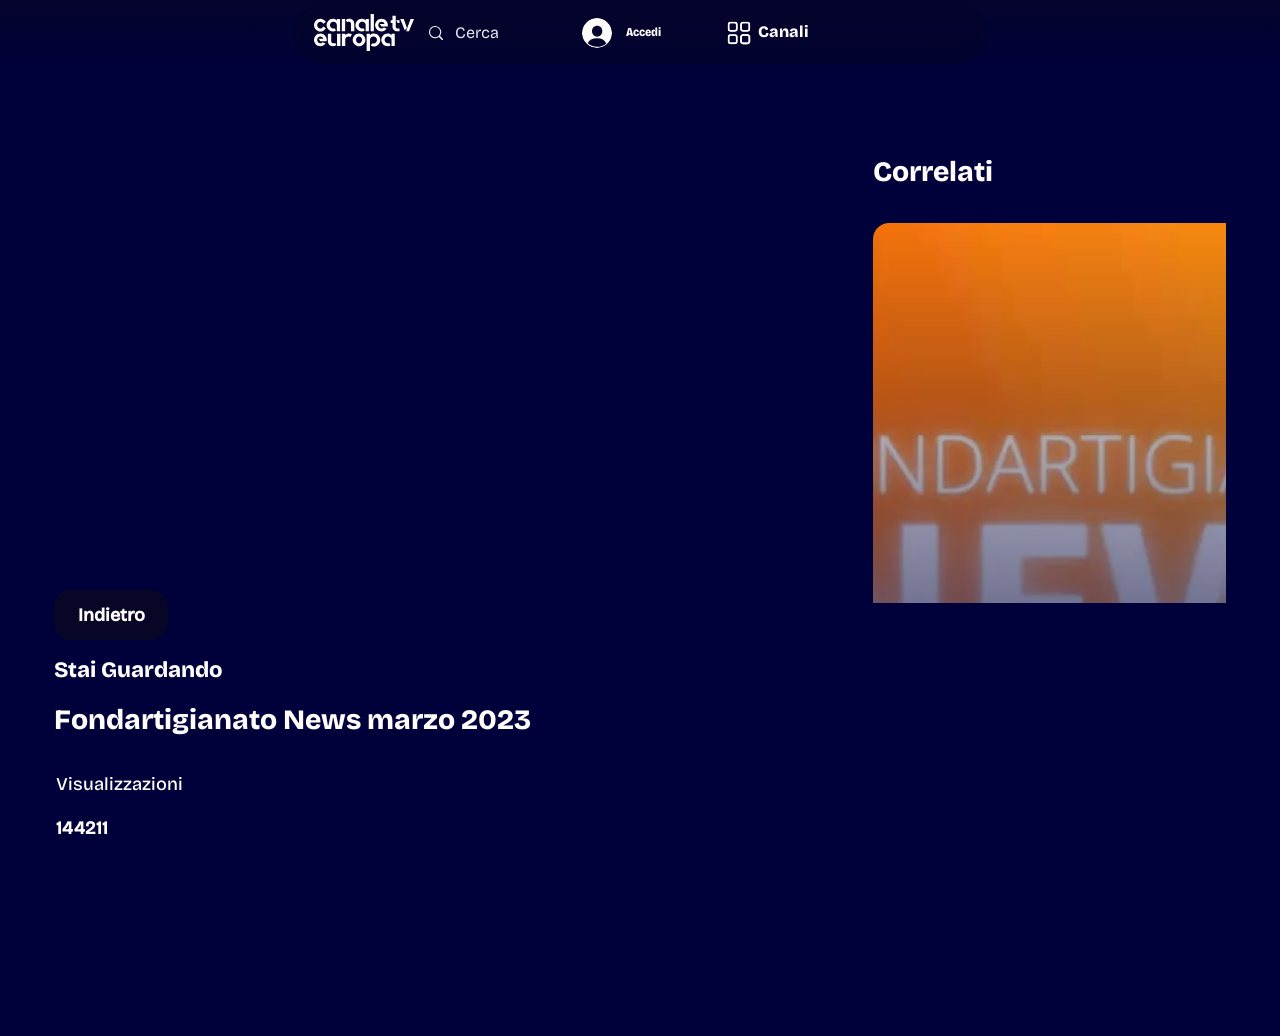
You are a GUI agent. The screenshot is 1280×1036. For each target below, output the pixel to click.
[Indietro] (110, 615)
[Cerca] (485, 33)
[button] (767, 32)
